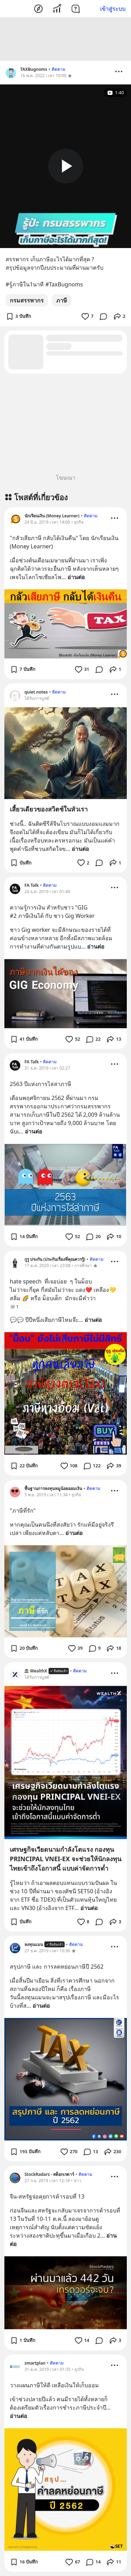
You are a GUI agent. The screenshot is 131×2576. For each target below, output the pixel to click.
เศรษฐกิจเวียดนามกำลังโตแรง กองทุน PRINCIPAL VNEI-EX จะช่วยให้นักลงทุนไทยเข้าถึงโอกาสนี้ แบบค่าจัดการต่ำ (65, 1858)
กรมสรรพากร (27, 300)
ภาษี (61, 300)
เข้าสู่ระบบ (112, 9)
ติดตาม (58, 69)
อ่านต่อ (76, 577)
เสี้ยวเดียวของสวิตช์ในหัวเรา (49, 809)
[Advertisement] (66, 39)
